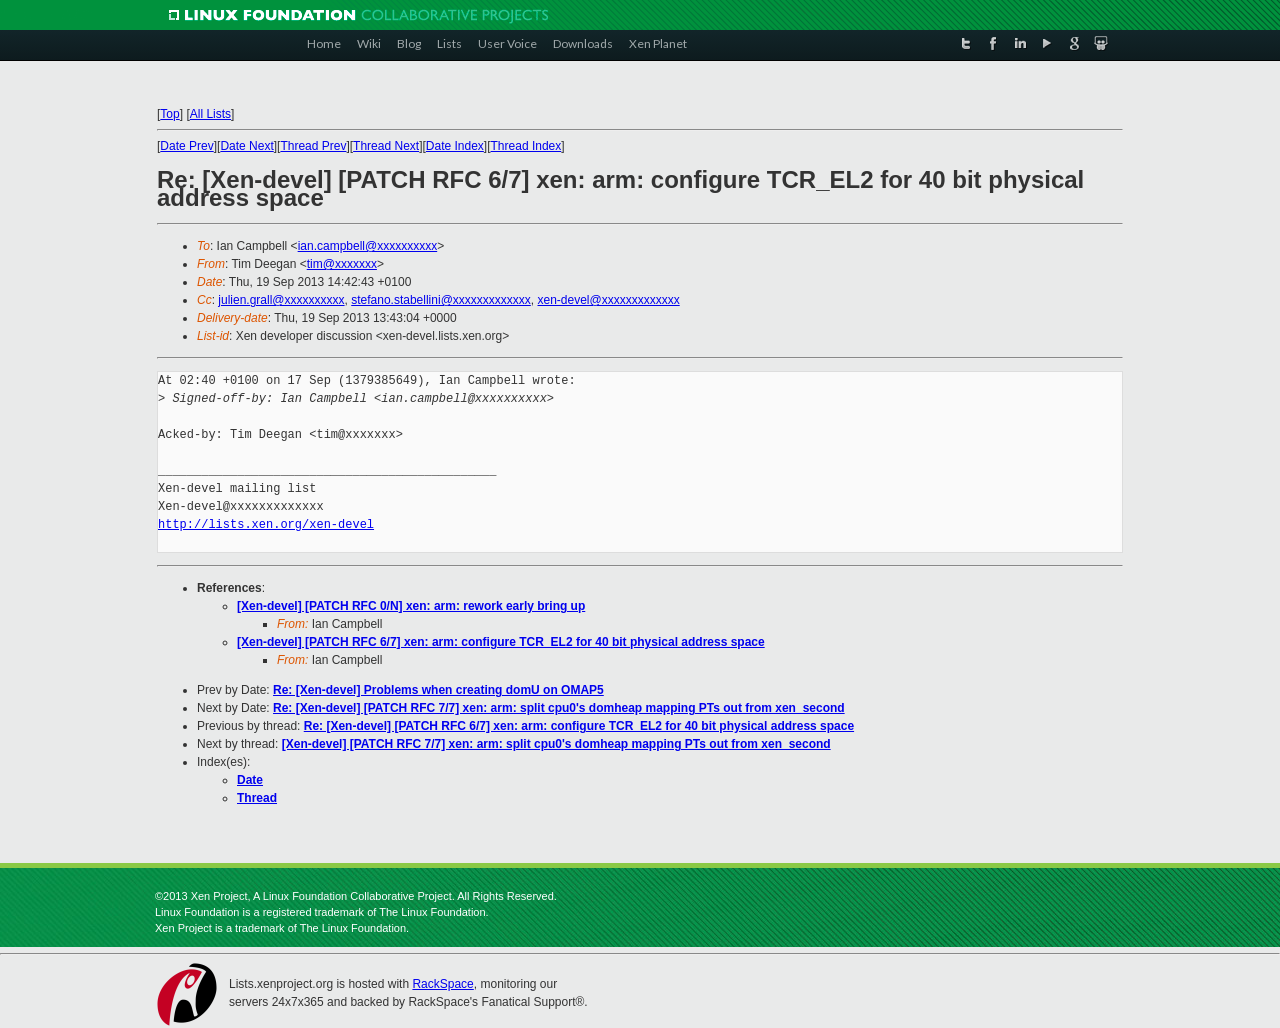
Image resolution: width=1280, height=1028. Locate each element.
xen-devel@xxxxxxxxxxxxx (608, 300)
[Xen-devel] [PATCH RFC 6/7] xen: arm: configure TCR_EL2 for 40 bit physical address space (501, 642)
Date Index (455, 146)
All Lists (210, 114)
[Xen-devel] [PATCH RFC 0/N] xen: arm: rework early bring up (411, 606)
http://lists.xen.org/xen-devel (266, 524)
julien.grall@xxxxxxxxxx (281, 300)
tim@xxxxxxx (342, 264)
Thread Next (386, 146)
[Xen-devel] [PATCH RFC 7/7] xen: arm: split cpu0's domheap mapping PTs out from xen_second (556, 744)
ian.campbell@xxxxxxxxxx (368, 246)
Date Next (246, 146)
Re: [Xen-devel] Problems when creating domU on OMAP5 (438, 690)
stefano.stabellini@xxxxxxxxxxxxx (441, 300)
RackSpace (442, 984)
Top (169, 114)
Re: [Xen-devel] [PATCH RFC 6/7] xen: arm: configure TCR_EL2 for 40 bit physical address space (579, 726)
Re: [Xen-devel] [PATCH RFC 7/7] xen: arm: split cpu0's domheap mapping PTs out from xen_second (559, 708)
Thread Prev (313, 146)
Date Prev (186, 146)
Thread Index (526, 146)
